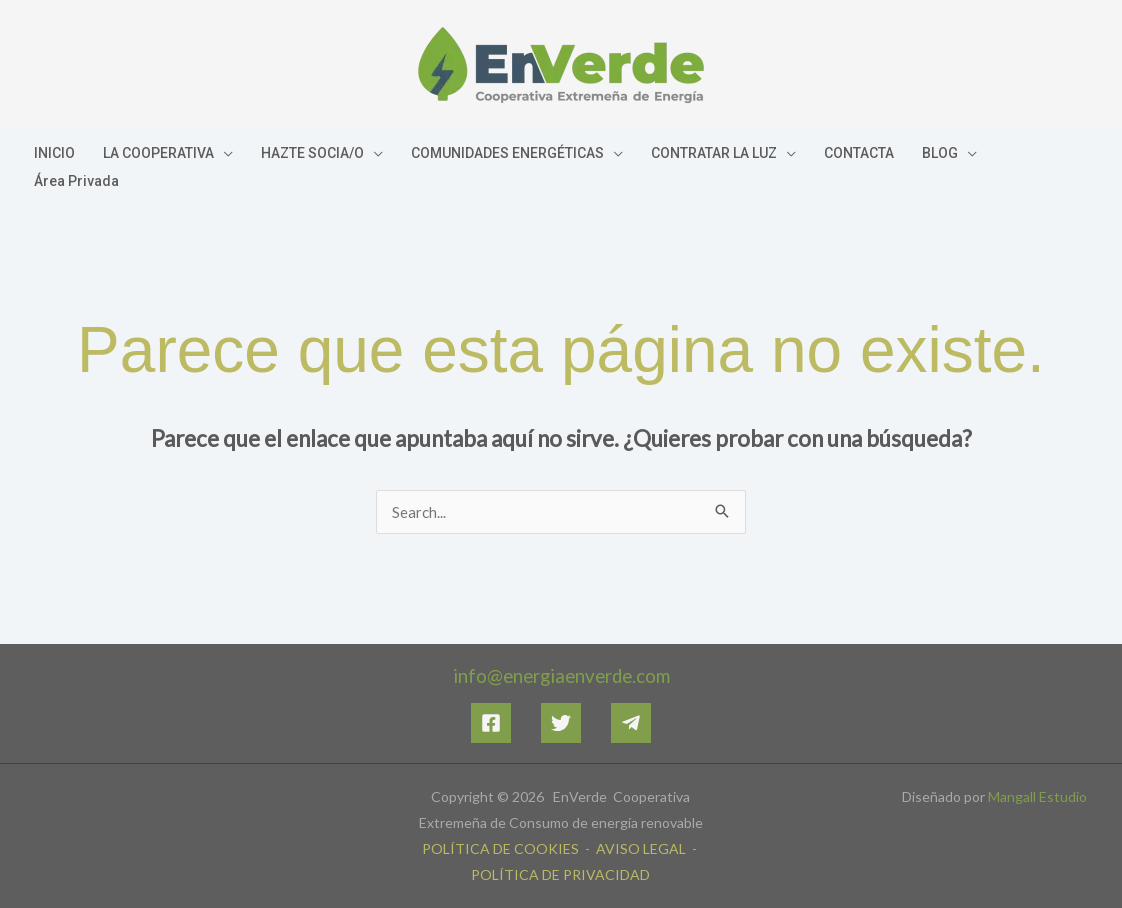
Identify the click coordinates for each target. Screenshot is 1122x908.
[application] (223, 153)
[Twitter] (561, 723)
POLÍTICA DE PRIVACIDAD (560, 874)
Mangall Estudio (1037, 796)
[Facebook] (491, 723)
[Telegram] (631, 723)
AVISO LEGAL (639, 848)
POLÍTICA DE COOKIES (500, 848)
